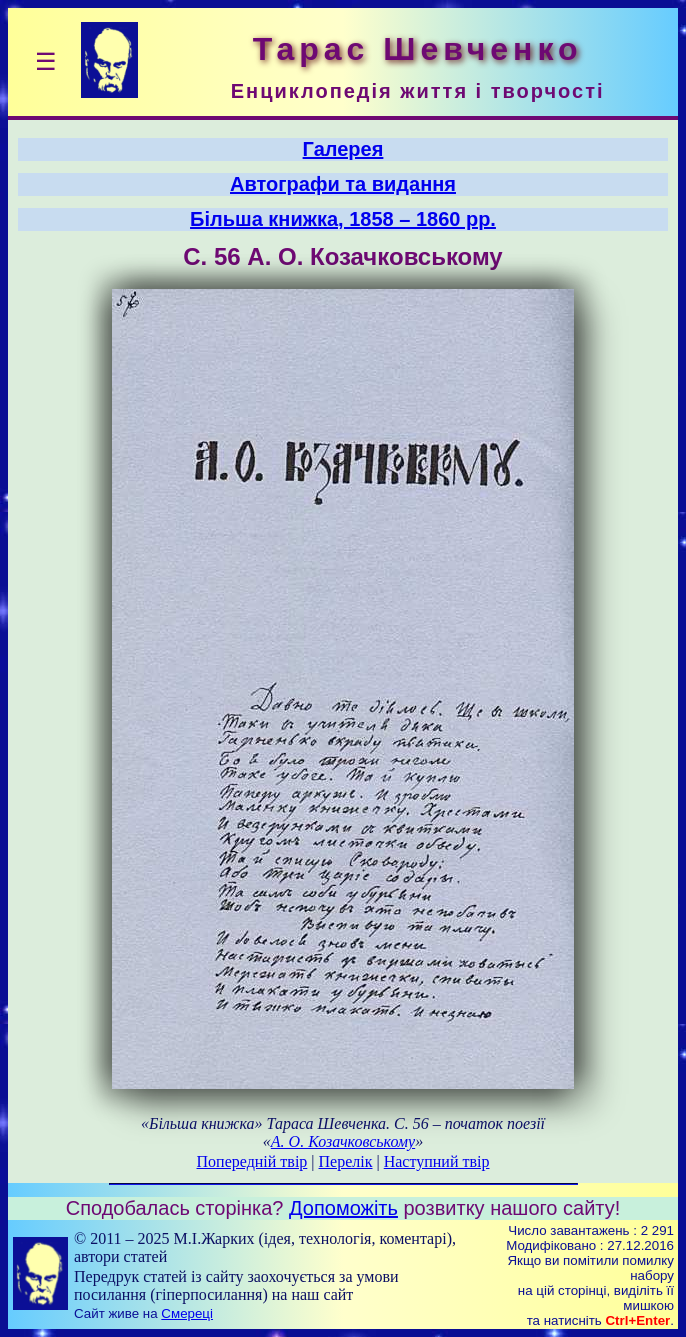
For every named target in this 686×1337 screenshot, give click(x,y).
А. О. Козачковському (343, 1141)
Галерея (343, 149)
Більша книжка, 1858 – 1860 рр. (343, 219)
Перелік (346, 1161)
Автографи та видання (343, 184)
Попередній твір (252, 1161)
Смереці (187, 1313)
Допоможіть (343, 1208)
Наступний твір (437, 1161)
